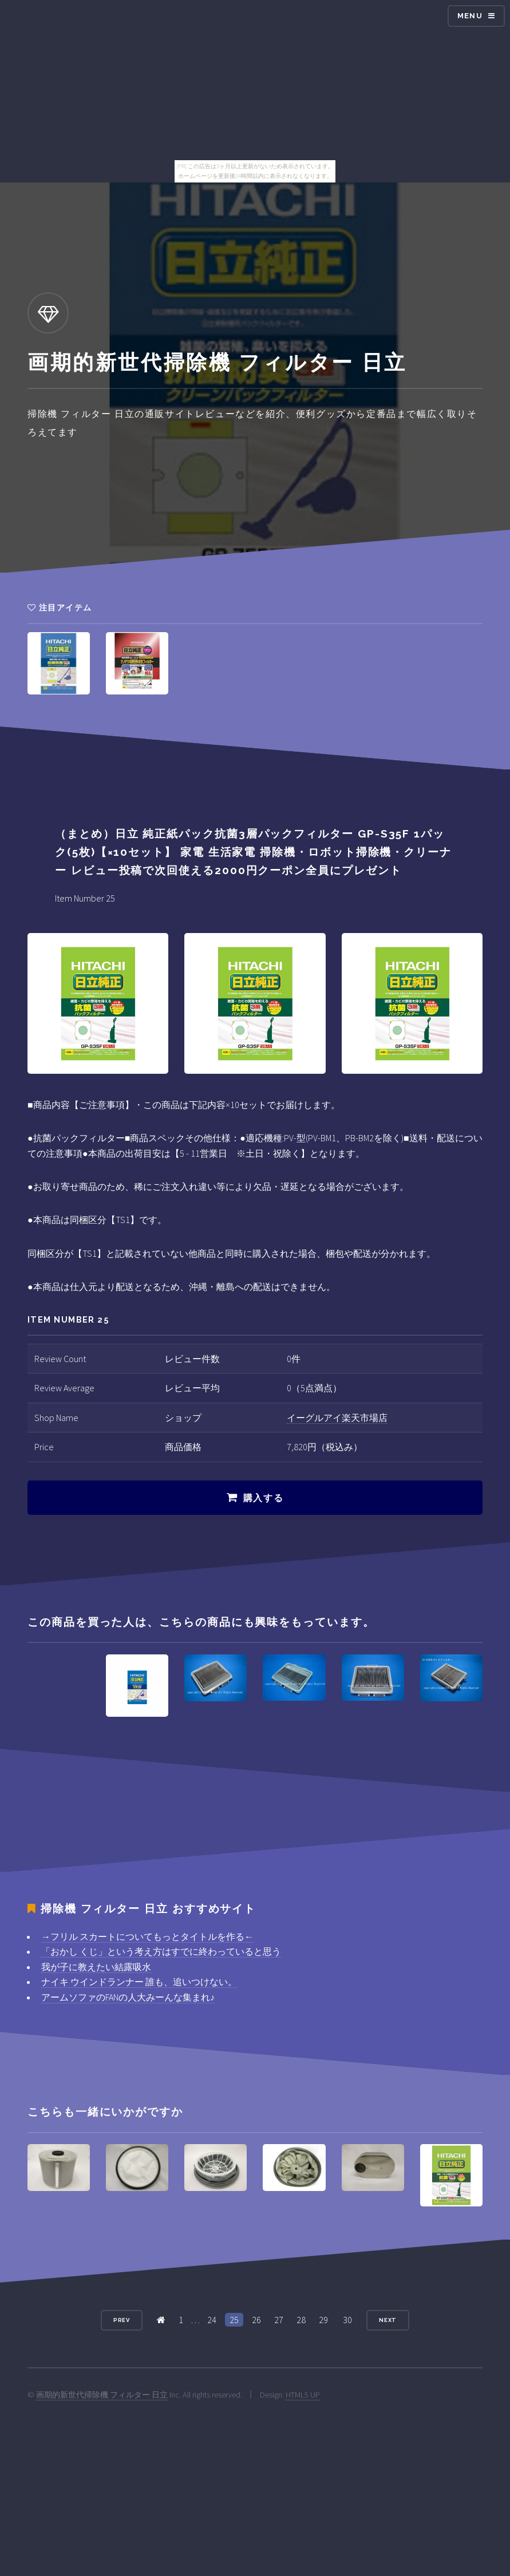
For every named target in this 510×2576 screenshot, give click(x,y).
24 (211, 2319)
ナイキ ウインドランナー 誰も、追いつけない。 (139, 1981)
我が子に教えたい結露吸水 (96, 1966)
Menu (470, 15)
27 (278, 2319)
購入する (263, 1498)
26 (256, 2319)
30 (347, 2319)
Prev (122, 2320)
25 (234, 2319)
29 (323, 2319)
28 (301, 2319)
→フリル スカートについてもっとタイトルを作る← (147, 1936)
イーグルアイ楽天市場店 (337, 1417)
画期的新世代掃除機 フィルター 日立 (102, 2395)
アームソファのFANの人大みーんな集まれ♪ (128, 1997)
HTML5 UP (303, 2395)
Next (388, 2320)
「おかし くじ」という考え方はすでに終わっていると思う (161, 1951)
